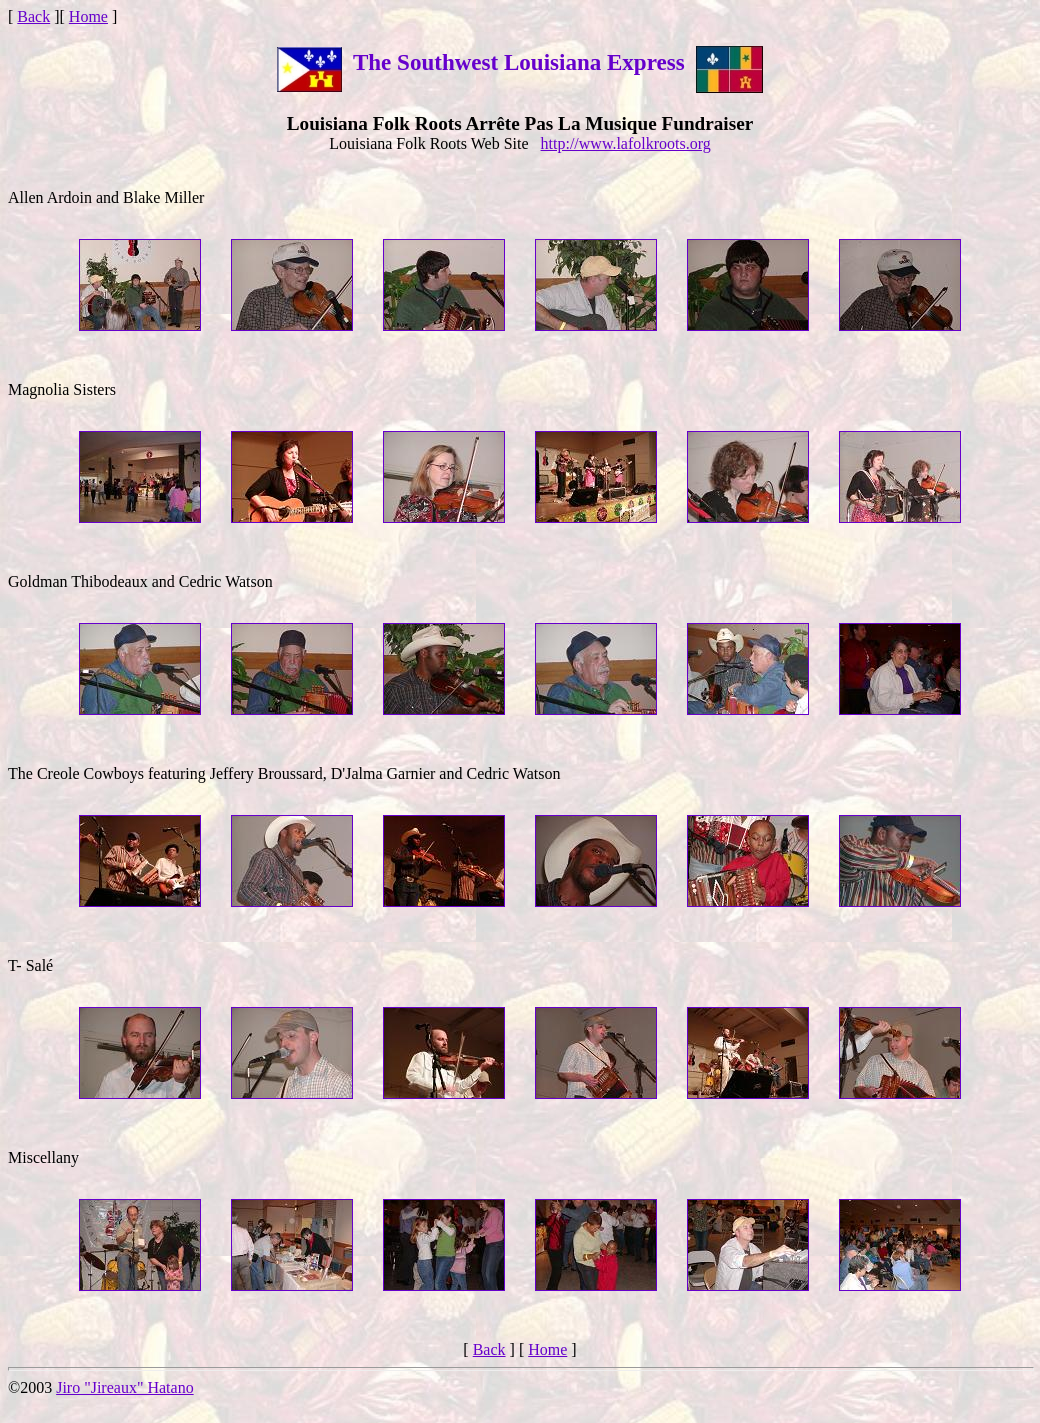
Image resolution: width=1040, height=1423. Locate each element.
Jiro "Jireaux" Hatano (124, 1387)
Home (88, 16)
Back (33, 16)
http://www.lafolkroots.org (626, 143)
